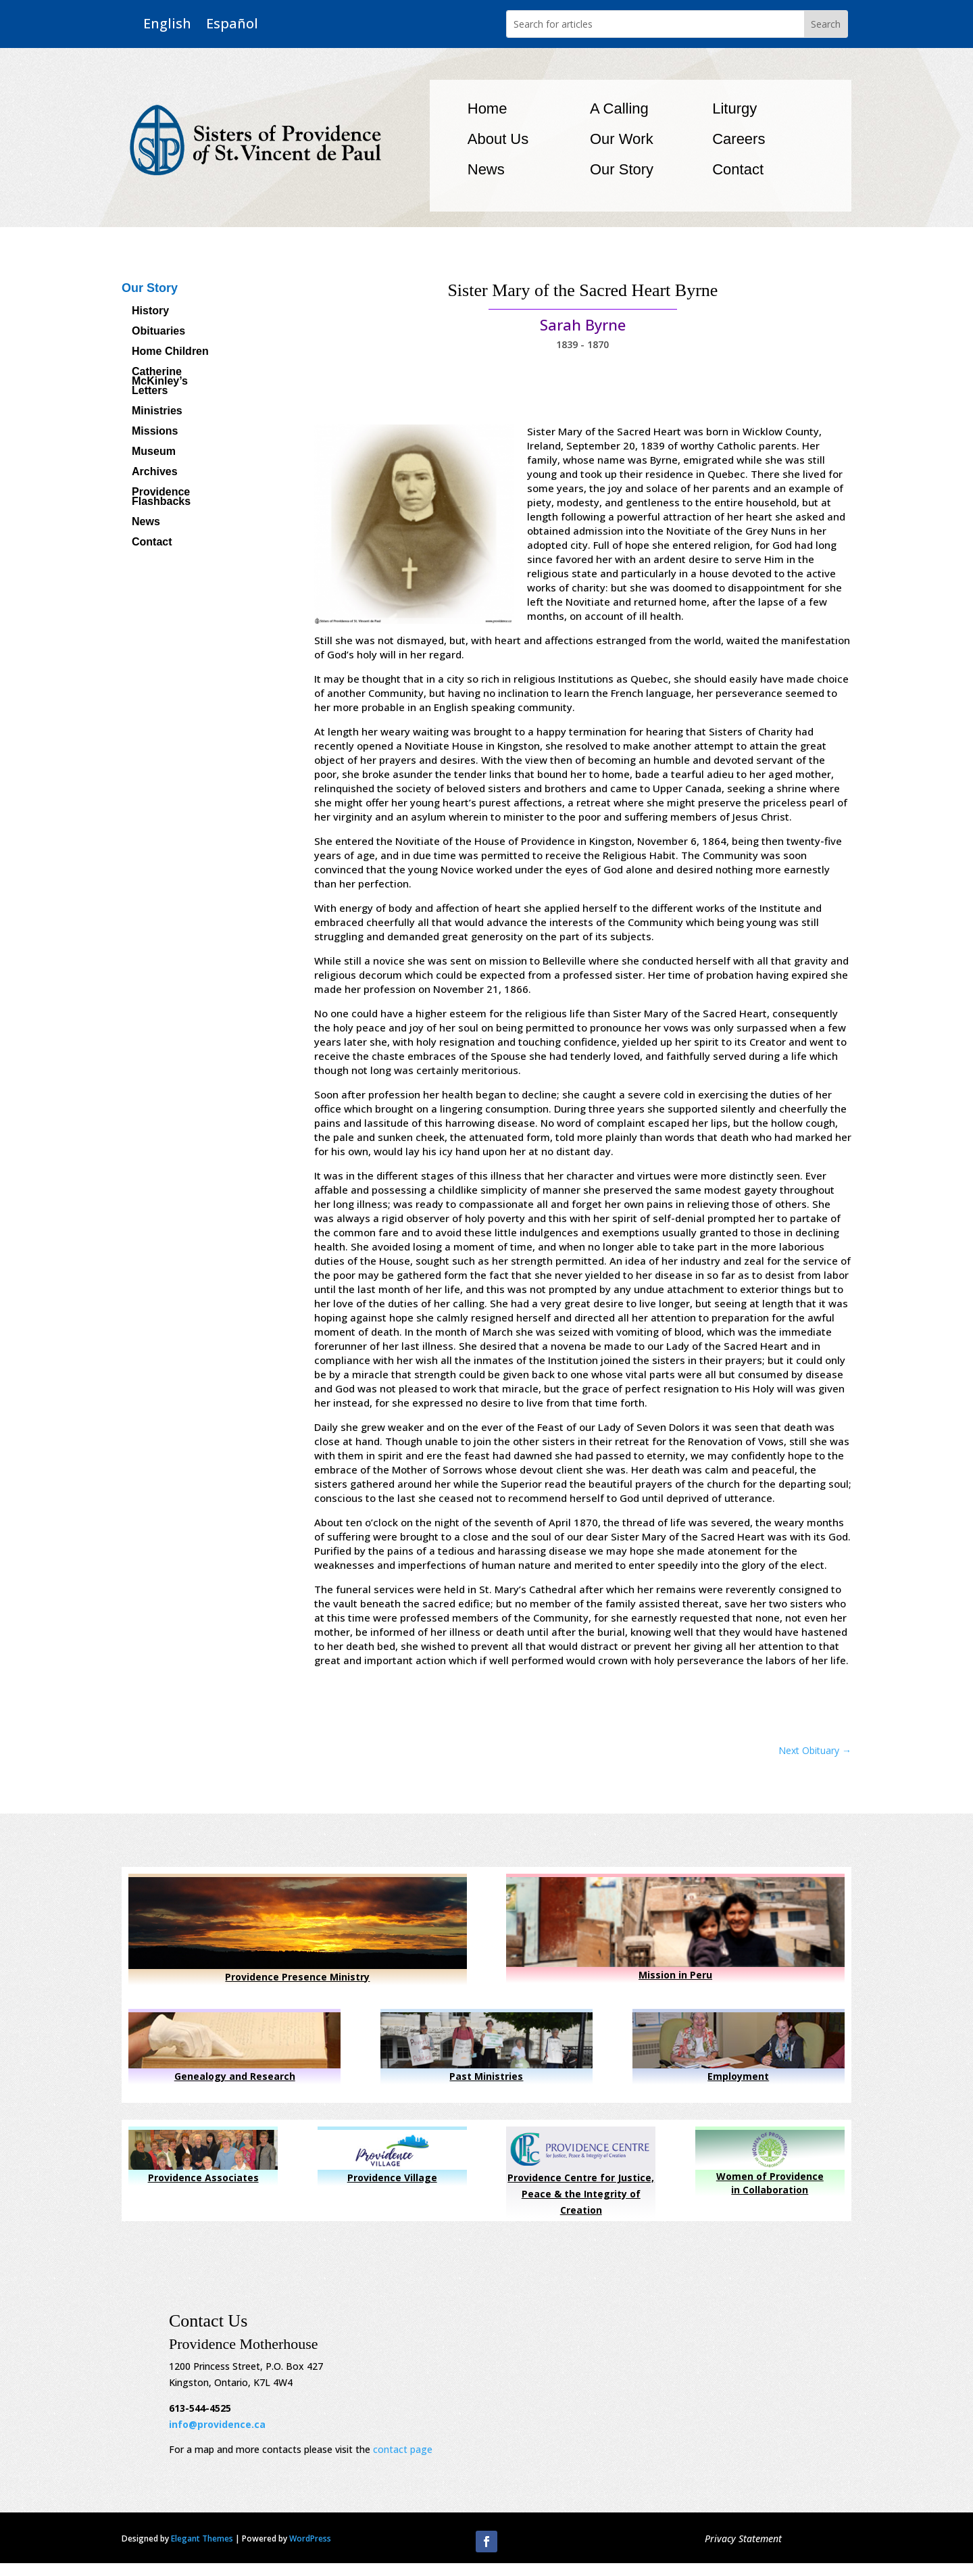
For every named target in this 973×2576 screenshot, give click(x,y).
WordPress (310, 2538)
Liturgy (734, 108)
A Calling (619, 108)
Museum (154, 452)
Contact (738, 169)
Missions (155, 432)
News (486, 169)
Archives (155, 472)
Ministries (157, 411)
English (167, 24)
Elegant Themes (202, 2538)
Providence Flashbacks (161, 497)
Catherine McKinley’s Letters (160, 381)
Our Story (621, 169)
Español (232, 24)
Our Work (621, 138)
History (150, 311)
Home (487, 108)
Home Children (170, 352)
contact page (402, 2449)
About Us (498, 138)
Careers (738, 138)
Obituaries (158, 331)
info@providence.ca (217, 2424)
